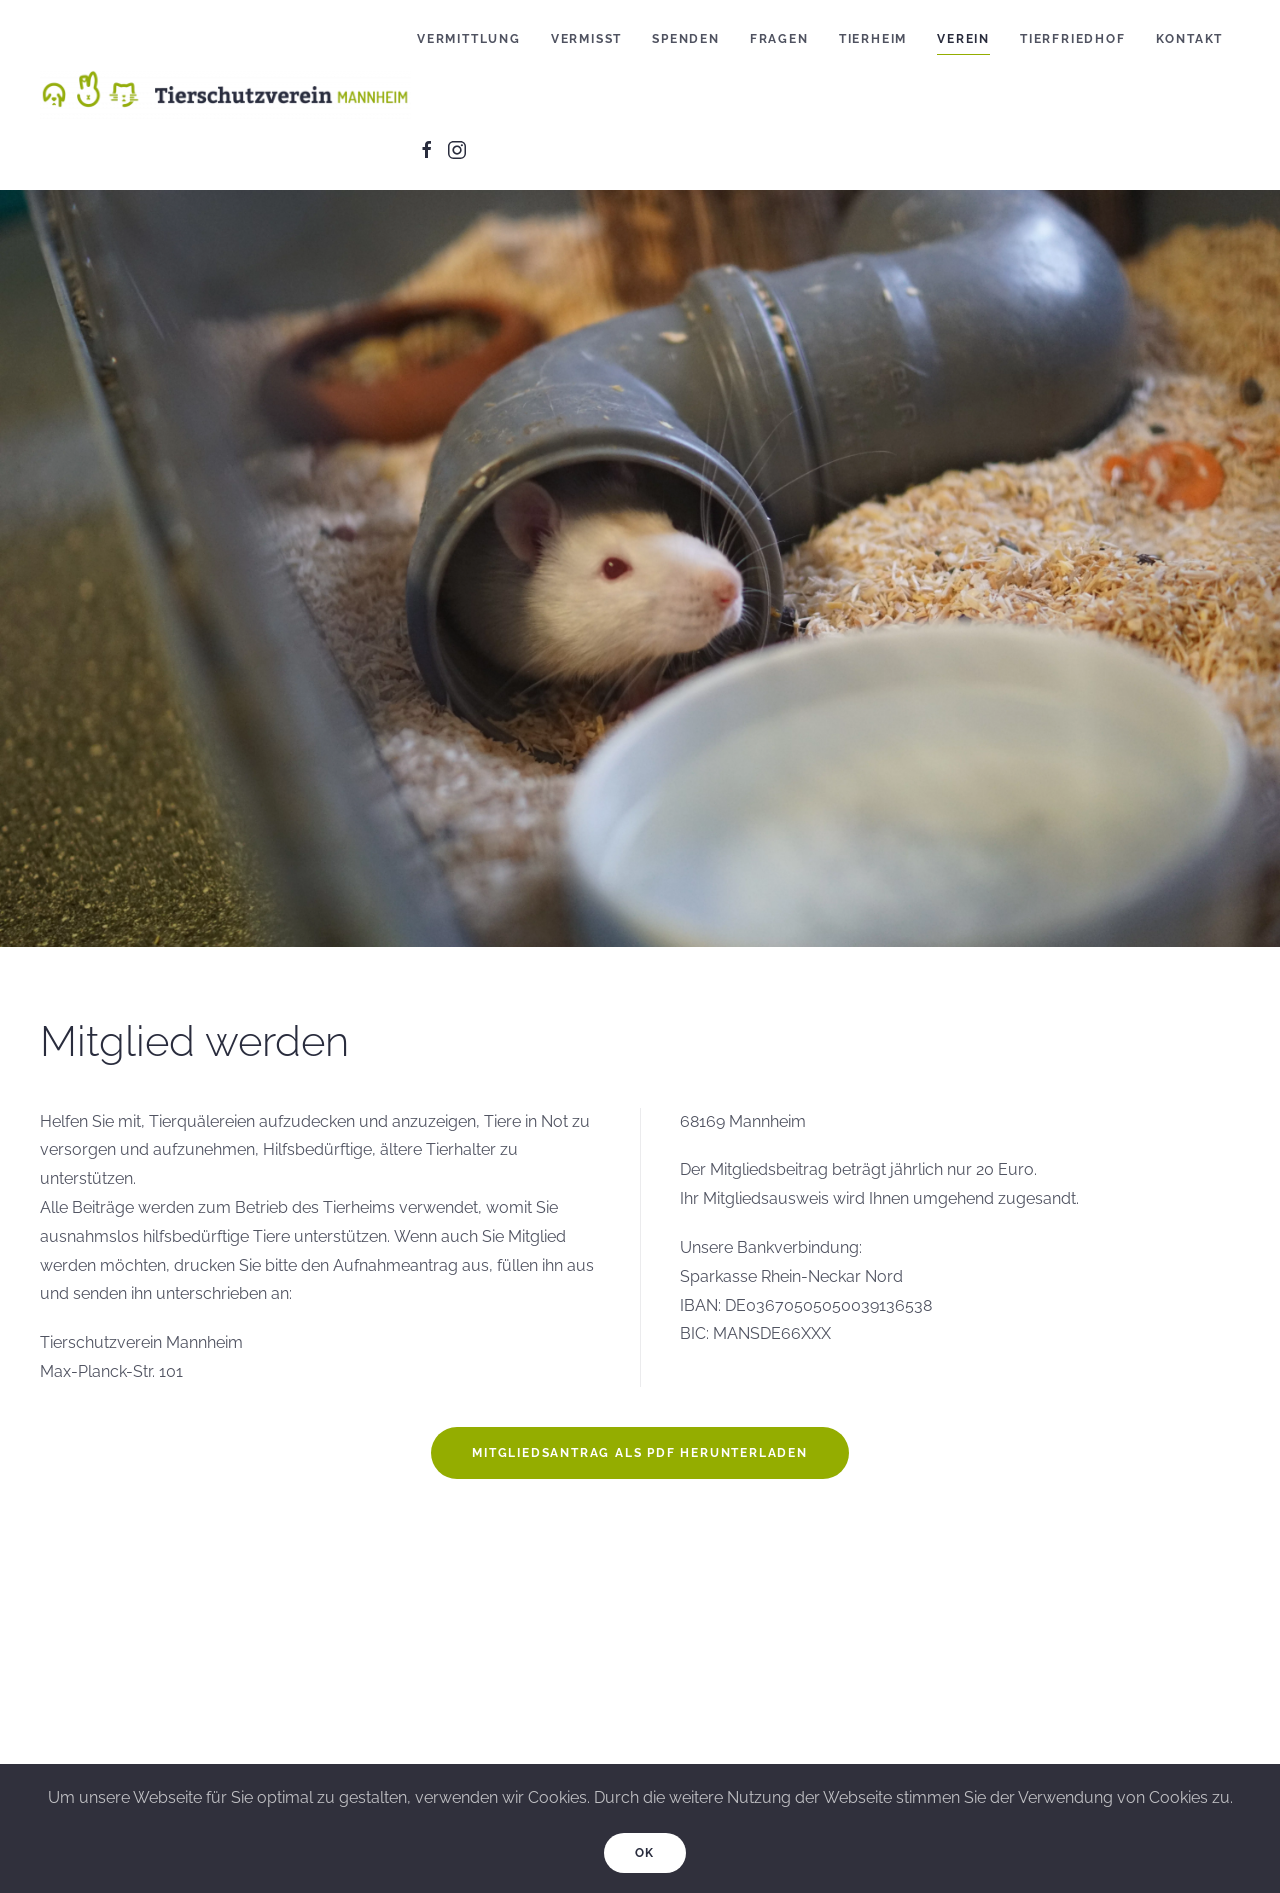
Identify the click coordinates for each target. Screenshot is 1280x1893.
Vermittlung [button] (469, 39)
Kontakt (1190, 39)
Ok (645, 1853)
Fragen (779, 39)
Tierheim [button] (873, 39)
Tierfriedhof (1073, 39)
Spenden (686, 39)
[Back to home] (228, 95)
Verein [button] (963, 39)
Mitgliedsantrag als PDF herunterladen (640, 1453)
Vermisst (586, 39)
